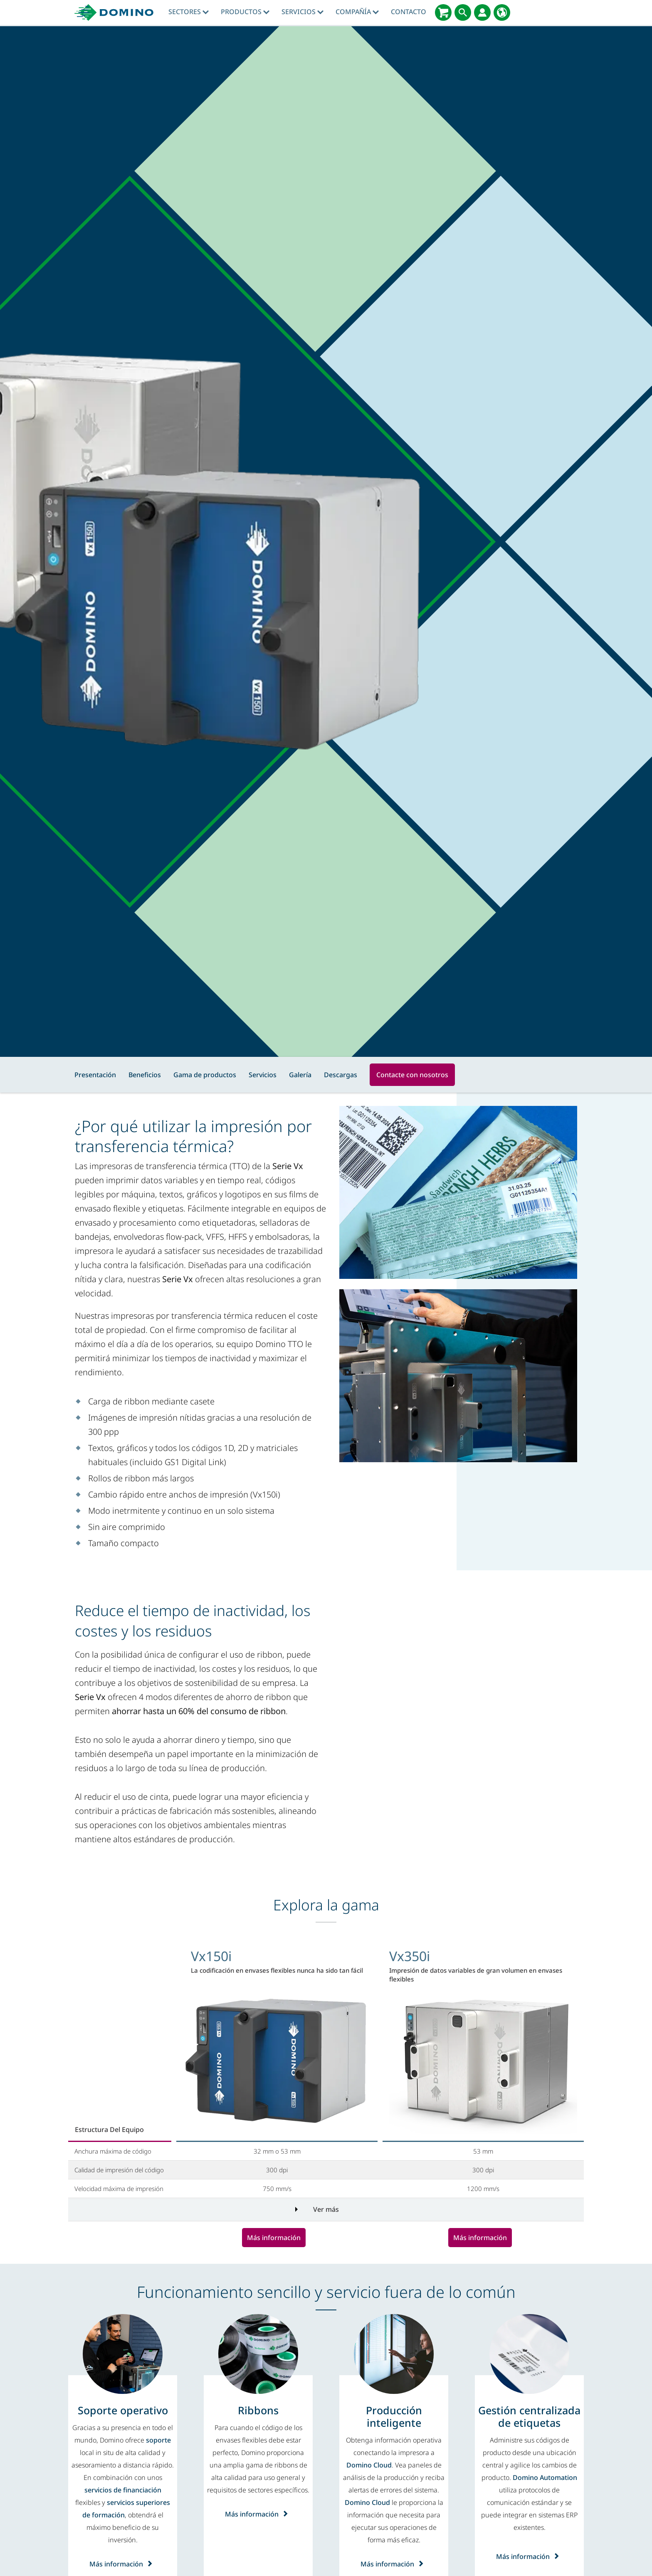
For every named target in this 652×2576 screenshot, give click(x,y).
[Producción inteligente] (394, 2416)
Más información (274, 2237)
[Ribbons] (258, 2410)
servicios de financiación (122, 2490)
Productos (245, 11)
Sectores (188, 11)
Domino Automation (545, 2477)
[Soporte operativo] (123, 2410)
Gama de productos (204, 1074)
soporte (158, 2440)
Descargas (340, 1074)
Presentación (95, 1074)
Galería (300, 1074)
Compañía (357, 11)
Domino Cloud (369, 2465)
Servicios (303, 11)
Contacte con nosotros (412, 1074)
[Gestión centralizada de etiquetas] (529, 2416)
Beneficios (144, 1074)
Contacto (408, 11)
